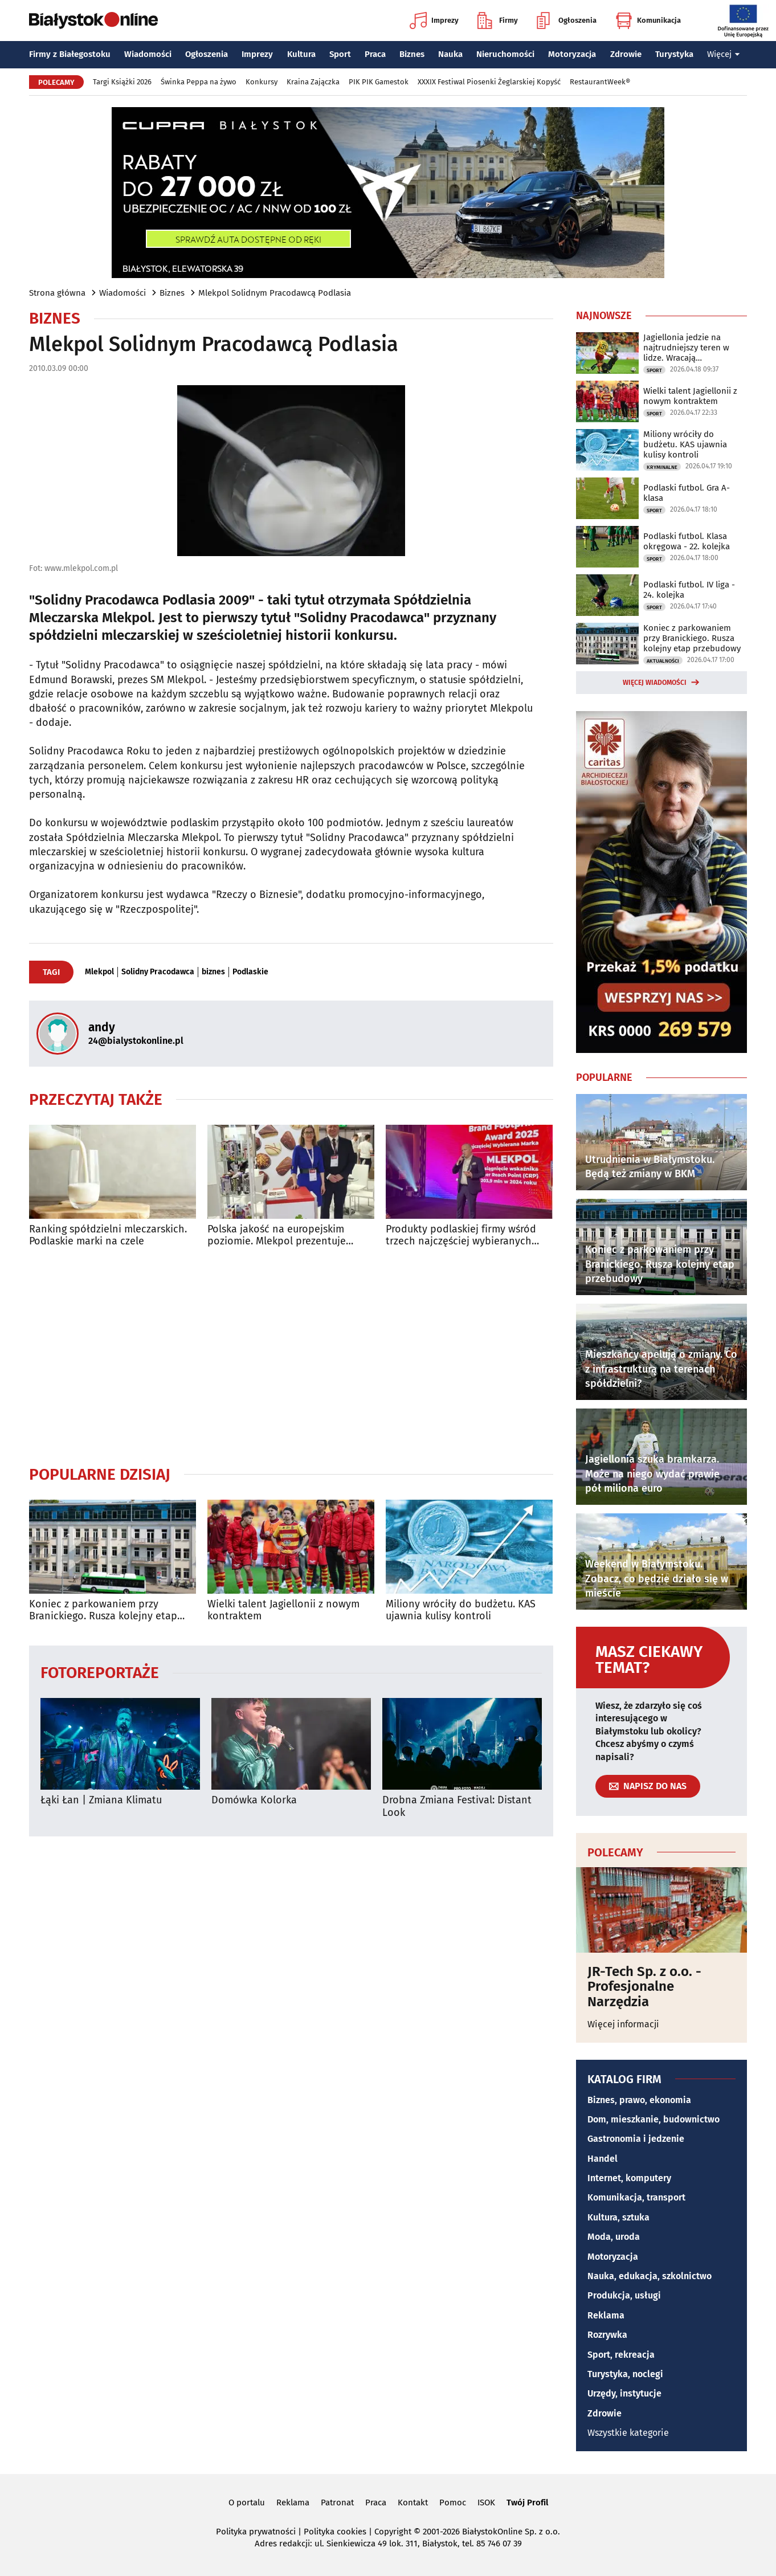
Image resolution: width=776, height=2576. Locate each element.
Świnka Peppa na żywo (198, 81)
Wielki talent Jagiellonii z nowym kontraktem (283, 1610)
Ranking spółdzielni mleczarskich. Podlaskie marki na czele (108, 1235)
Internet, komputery (629, 2178)
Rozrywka (607, 2334)
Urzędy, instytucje (624, 2393)
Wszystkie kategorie (628, 2432)
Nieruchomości (505, 54)
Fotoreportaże (99, 1672)
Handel (602, 2158)
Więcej (723, 54)
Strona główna (57, 293)
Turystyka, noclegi (625, 2374)
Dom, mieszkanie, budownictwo (653, 2119)
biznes (213, 972)
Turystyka (674, 54)
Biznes (411, 54)
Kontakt (413, 2502)
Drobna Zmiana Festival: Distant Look (457, 1806)
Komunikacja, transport (636, 2197)
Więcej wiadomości (655, 683)
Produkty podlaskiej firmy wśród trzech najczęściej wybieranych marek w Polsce (461, 1235)
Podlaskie (250, 972)
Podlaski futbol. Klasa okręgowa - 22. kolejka (686, 541)
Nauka (450, 54)
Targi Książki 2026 (122, 81)
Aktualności (663, 661)
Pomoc (452, 2502)
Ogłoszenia (567, 20)
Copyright (392, 2531)
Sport (340, 54)
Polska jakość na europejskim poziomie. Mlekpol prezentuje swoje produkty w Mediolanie (276, 1235)
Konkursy (261, 81)
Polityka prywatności (256, 2531)
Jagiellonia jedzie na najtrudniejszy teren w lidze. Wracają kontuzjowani (686, 347)
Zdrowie (626, 54)
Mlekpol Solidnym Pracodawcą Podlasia (274, 293)
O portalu (246, 2502)
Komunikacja (648, 20)
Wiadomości (147, 54)
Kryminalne (662, 467)
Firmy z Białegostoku (70, 54)
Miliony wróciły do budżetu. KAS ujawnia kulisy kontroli (461, 1610)
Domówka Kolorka (254, 1800)
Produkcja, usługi (624, 2295)
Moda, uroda (613, 2236)
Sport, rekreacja (621, 2354)
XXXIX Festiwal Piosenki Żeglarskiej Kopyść (489, 81)
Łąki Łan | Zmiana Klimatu (101, 1800)
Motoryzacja (572, 54)
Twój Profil (527, 2502)
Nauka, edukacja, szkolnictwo (649, 2276)
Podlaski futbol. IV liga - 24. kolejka (689, 589)
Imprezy (434, 20)
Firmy (497, 20)
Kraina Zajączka (313, 81)
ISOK (486, 2502)
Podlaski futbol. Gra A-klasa (686, 493)
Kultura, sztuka (618, 2217)
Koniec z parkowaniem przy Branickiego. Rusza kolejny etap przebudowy (103, 1610)
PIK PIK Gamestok (379, 81)
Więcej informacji (623, 2024)
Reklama (605, 2315)
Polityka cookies (335, 2531)
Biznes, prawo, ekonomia (639, 2100)
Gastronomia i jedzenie (635, 2138)
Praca (375, 54)
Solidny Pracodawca (157, 972)
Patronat (337, 2502)
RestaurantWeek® (600, 81)
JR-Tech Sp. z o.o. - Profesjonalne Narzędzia (644, 1986)
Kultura (301, 54)
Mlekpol (99, 972)
